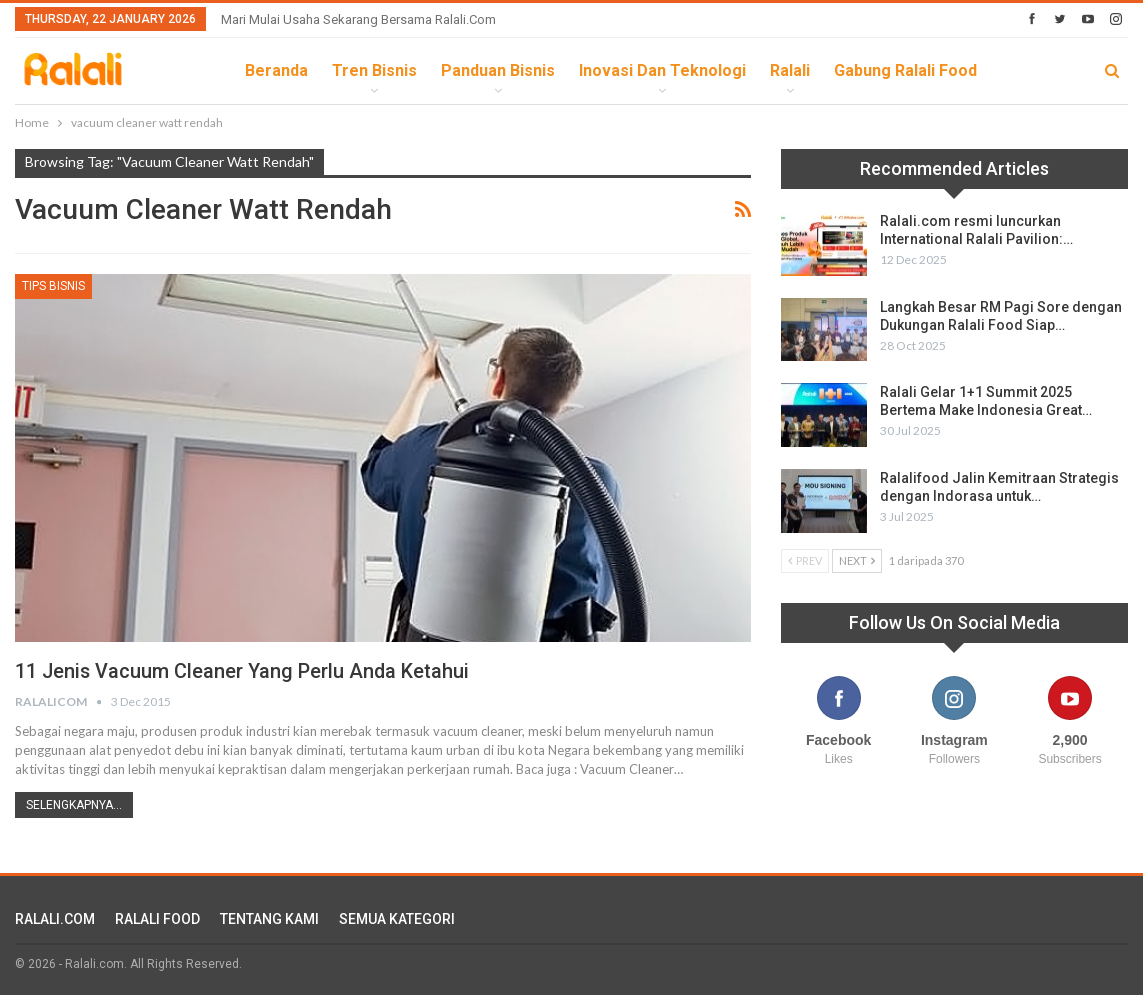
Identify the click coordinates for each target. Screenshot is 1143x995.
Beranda (276, 70)
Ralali (790, 70)
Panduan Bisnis (498, 70)
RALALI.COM (55, 919)
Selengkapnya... (74, 805)
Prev (805, 560)
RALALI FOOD (157, 919)
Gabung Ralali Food (905, 70)
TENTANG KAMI (269, 919)
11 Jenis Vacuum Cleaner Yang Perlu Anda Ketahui (243, 671)
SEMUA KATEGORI (397, 919)
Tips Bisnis (53, 286)
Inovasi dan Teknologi (662, 70)
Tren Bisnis (374, 70)
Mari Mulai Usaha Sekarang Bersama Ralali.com (358, 19)
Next (857, 560)
